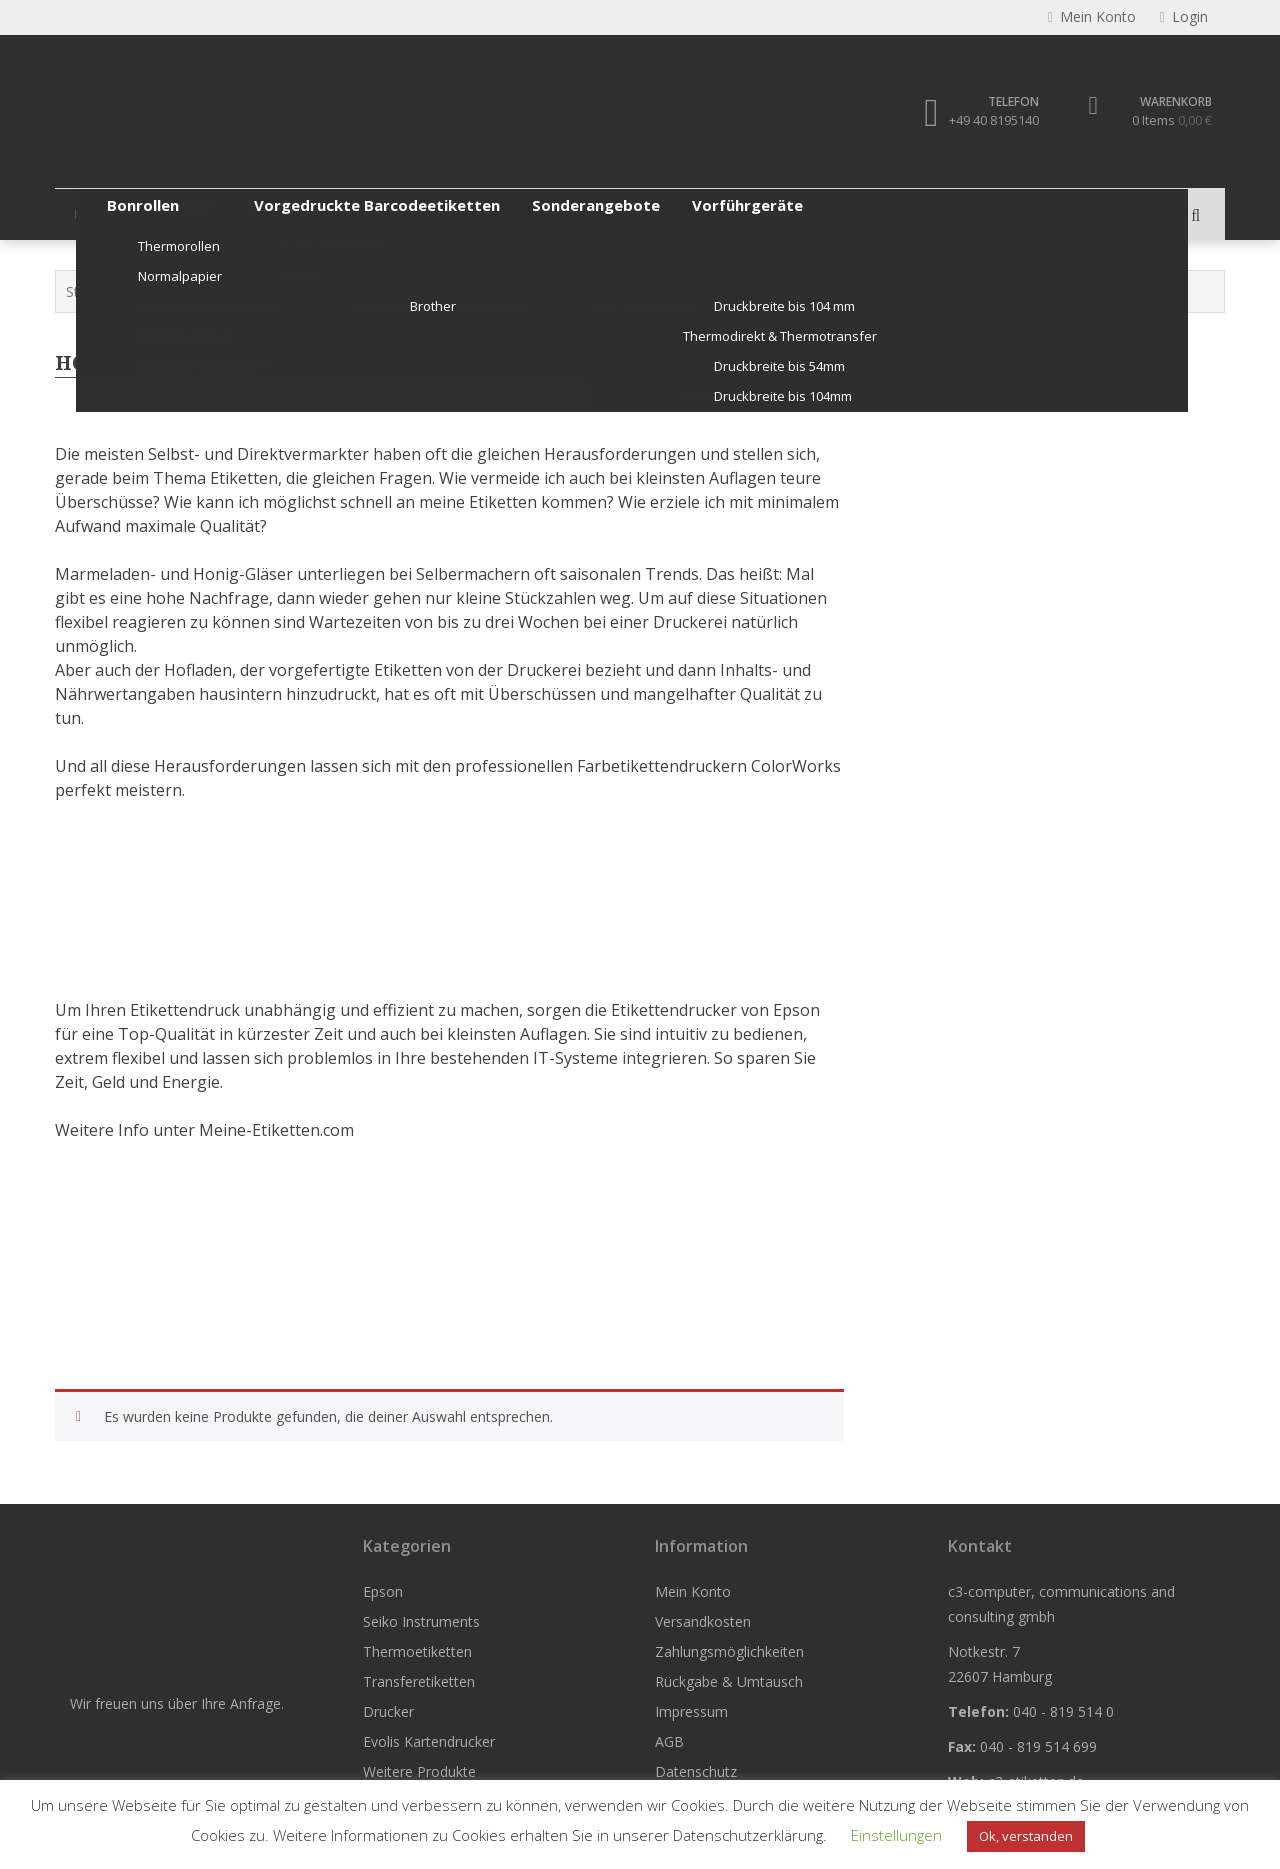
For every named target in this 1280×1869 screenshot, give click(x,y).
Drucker (638, 213)
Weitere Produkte (932, 213)
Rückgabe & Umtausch (729, 1681)
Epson (95, 213)
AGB (669, 1741)
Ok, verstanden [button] (1026, 1836)
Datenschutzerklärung (748, 1835)
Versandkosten (703, 1621)
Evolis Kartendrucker (770, 213)
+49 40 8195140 (993, 120)
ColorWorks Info (247, 291)
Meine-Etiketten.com (276, 1130)
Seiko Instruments (213, 213)
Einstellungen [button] (896, 1835)
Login (1183, 17)
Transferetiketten (517, 213)
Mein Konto (693, 1591)
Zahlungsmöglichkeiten (729, 1651)
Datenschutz (696, 1771)
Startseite (97, 291)
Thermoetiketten (366, 213)
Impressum (691, 1711)
